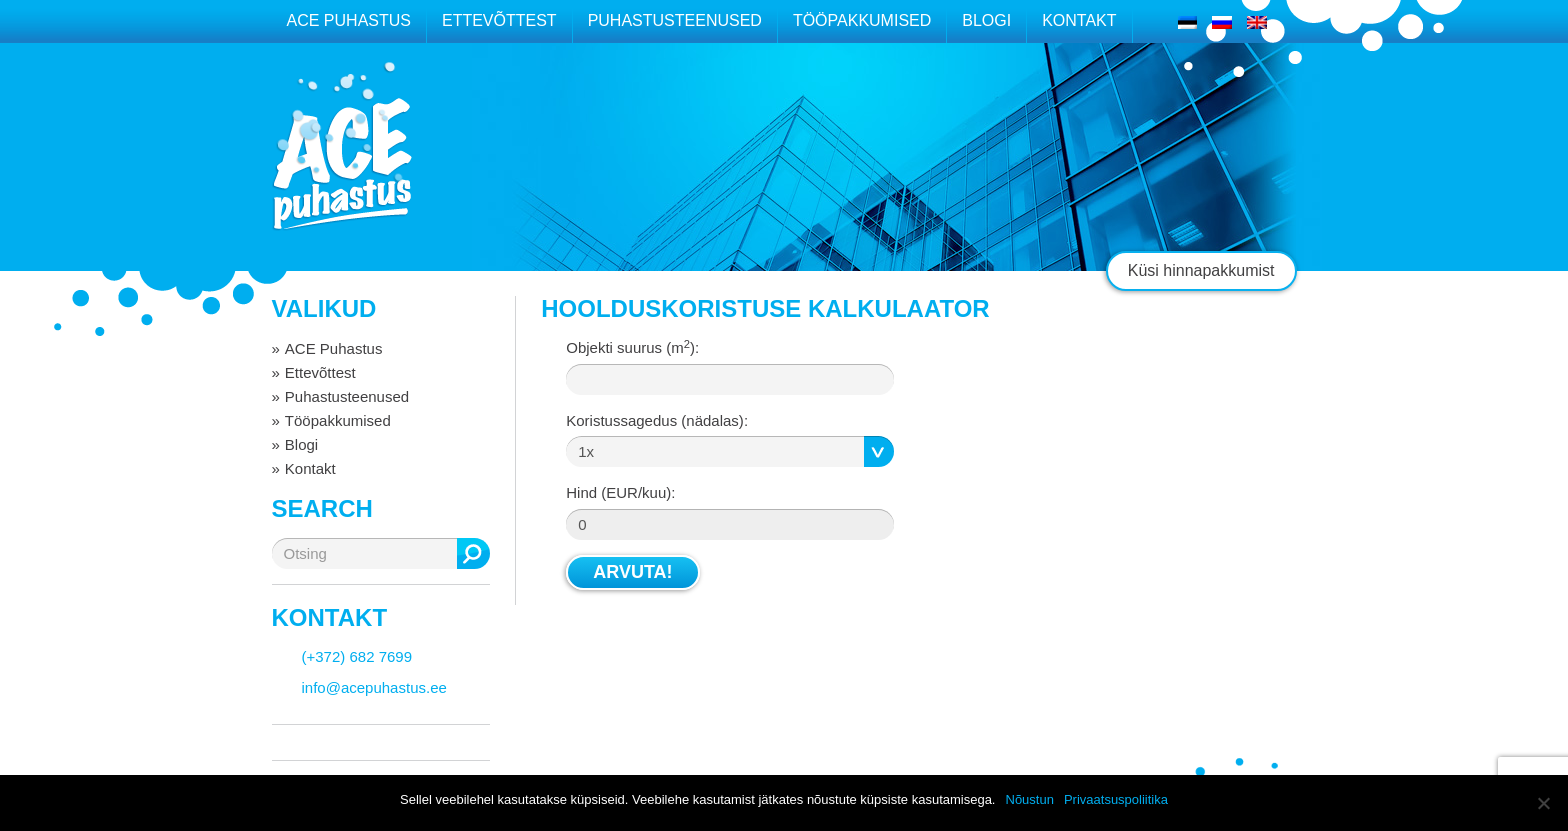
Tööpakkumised (862, 20)
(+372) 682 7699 (357, 656)
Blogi (986, 20)
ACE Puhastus (349, 20)
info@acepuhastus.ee (374, 687)
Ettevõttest (499, 20)
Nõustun (1030, 799)
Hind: (620, 492)
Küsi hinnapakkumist (1201, 270)
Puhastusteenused (675, 20)
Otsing (473, 553)
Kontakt (1079, 20)
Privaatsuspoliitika (1116, 799)
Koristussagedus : (657, 420)
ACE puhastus (342, 164)
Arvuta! (632, 572)
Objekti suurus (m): (632, 347)
